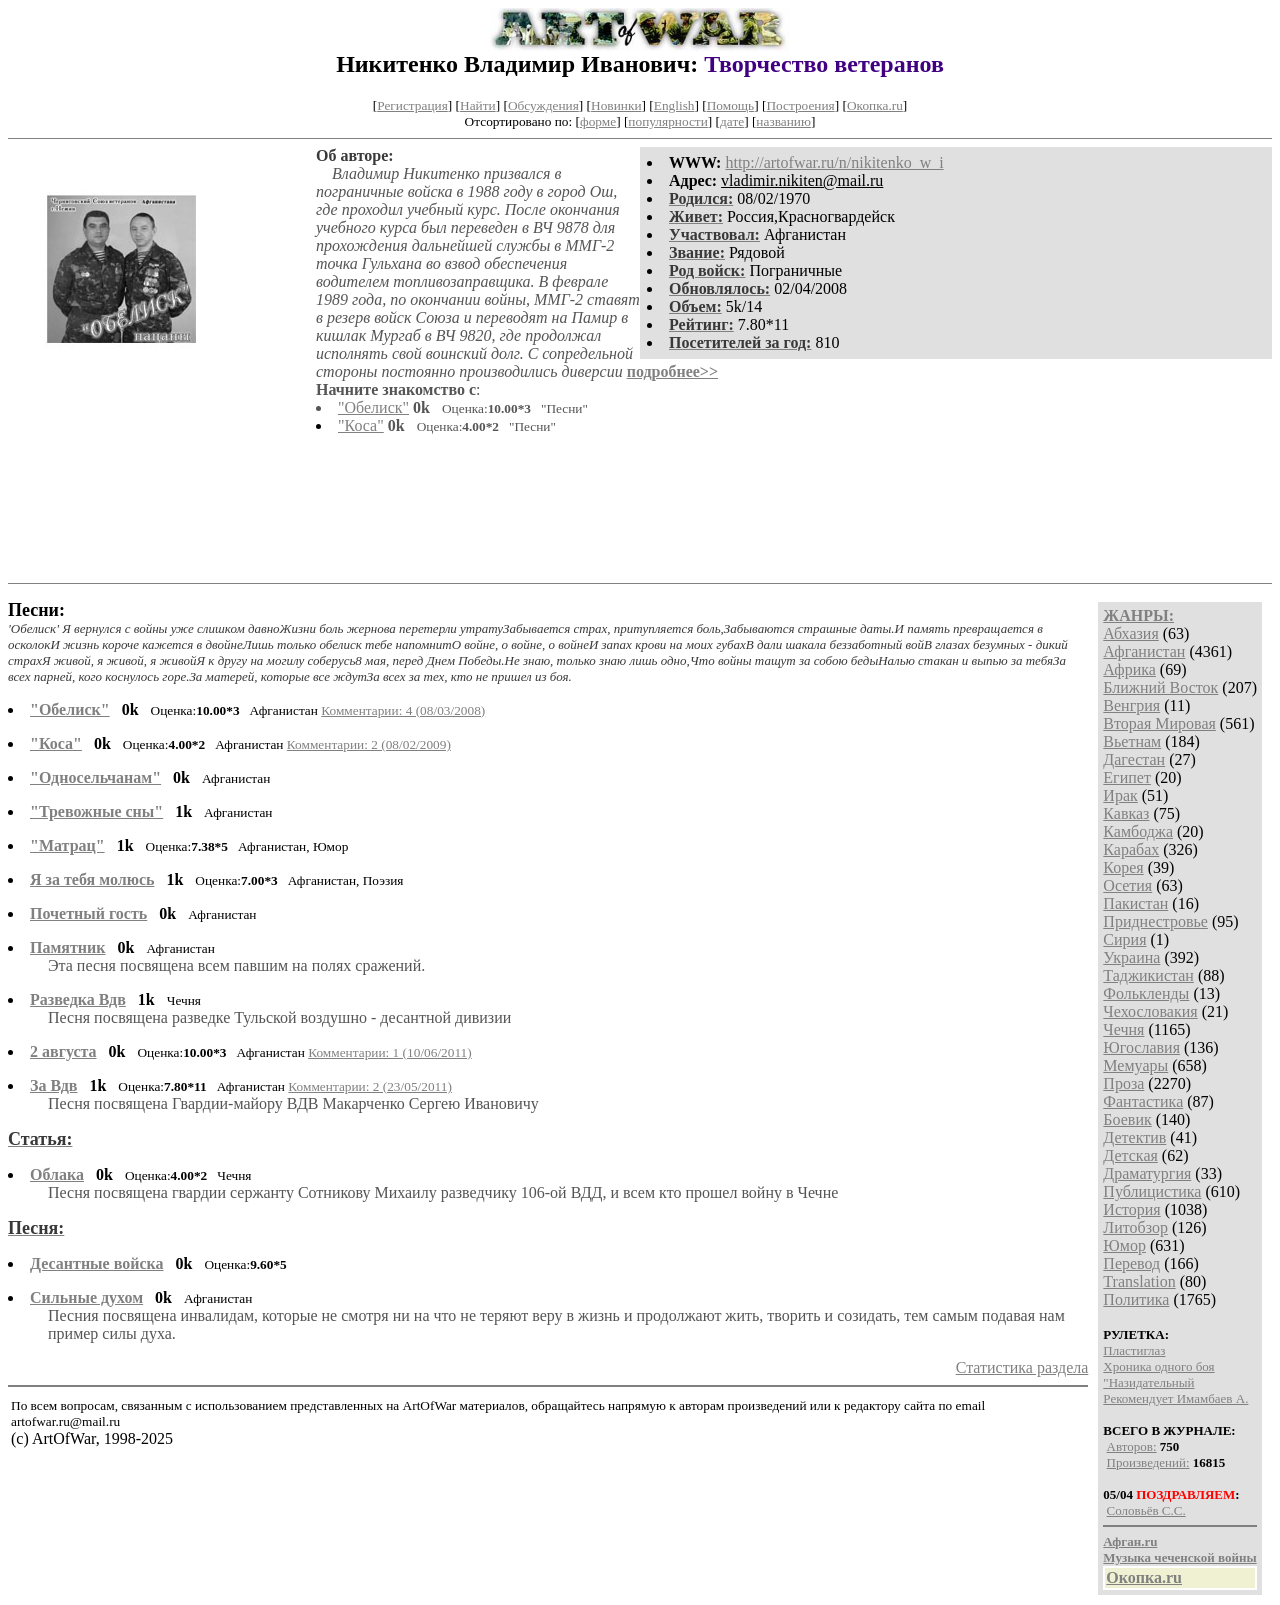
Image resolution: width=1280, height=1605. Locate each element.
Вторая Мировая (1159, 723)
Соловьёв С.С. (1146, 1510)
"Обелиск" (373, 407)
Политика (1136, 1299)
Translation (1139, 1281)
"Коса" (361, 425)
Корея (1123, 867)
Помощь (730, 105)
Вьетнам (1132, 741)
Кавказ (1126, 813)
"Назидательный (1148, 1382)
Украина (1131, 957)
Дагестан (1134, 759)
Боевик (1127, 1119)
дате (732, 121)
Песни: (36, 610)
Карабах (1131, 849)
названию (783, 121)
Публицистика (1152, 1191)
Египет (1127, 777)
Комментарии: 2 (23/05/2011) (370, 1086)
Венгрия (1131, 705)
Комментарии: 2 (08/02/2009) (369, 744)
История (1131, 1209)
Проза (1123, 1083)
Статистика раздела (1022, 1367)
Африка (1129, 669)
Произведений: (1148, 1462)
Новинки (616, 105)
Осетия (1127, 885)
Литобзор (1135, 1227)
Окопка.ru (875, 105)
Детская (1130, 1155)
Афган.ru (1130, 1541)
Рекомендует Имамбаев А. (1175, 1398)
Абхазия (1130, 633)
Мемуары (1135, 1065)
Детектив (1134, 1137)
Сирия (1124, 939)
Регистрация (412, 105)
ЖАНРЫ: (1138, 615)
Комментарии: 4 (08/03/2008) (403, 710)
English (674, 105)
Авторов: (1132, 1446)
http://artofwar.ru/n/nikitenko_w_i (834, 162)
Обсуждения (543, 105)
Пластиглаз (1134, 1350)
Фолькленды (1146, 993)
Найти (478, 105)
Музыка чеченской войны (1179, 1557)
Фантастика (1143, 1101)
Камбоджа (1138, 831)
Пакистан (1135, 903)
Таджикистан (1148, 975)
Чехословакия (1150, 1011)
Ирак (1120, 795)
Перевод (1131, 1263)
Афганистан (1144, 651)
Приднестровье (1155, 921)
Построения (800, 105)
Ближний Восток (1160, 687)
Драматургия (1147, 1173)
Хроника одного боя (1158, 1366)
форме (598, 121)
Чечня (1123, 1029)
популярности (667, 121)
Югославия (1141, 1047)
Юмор (1124, 1245)
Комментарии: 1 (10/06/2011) (390, 1052)
